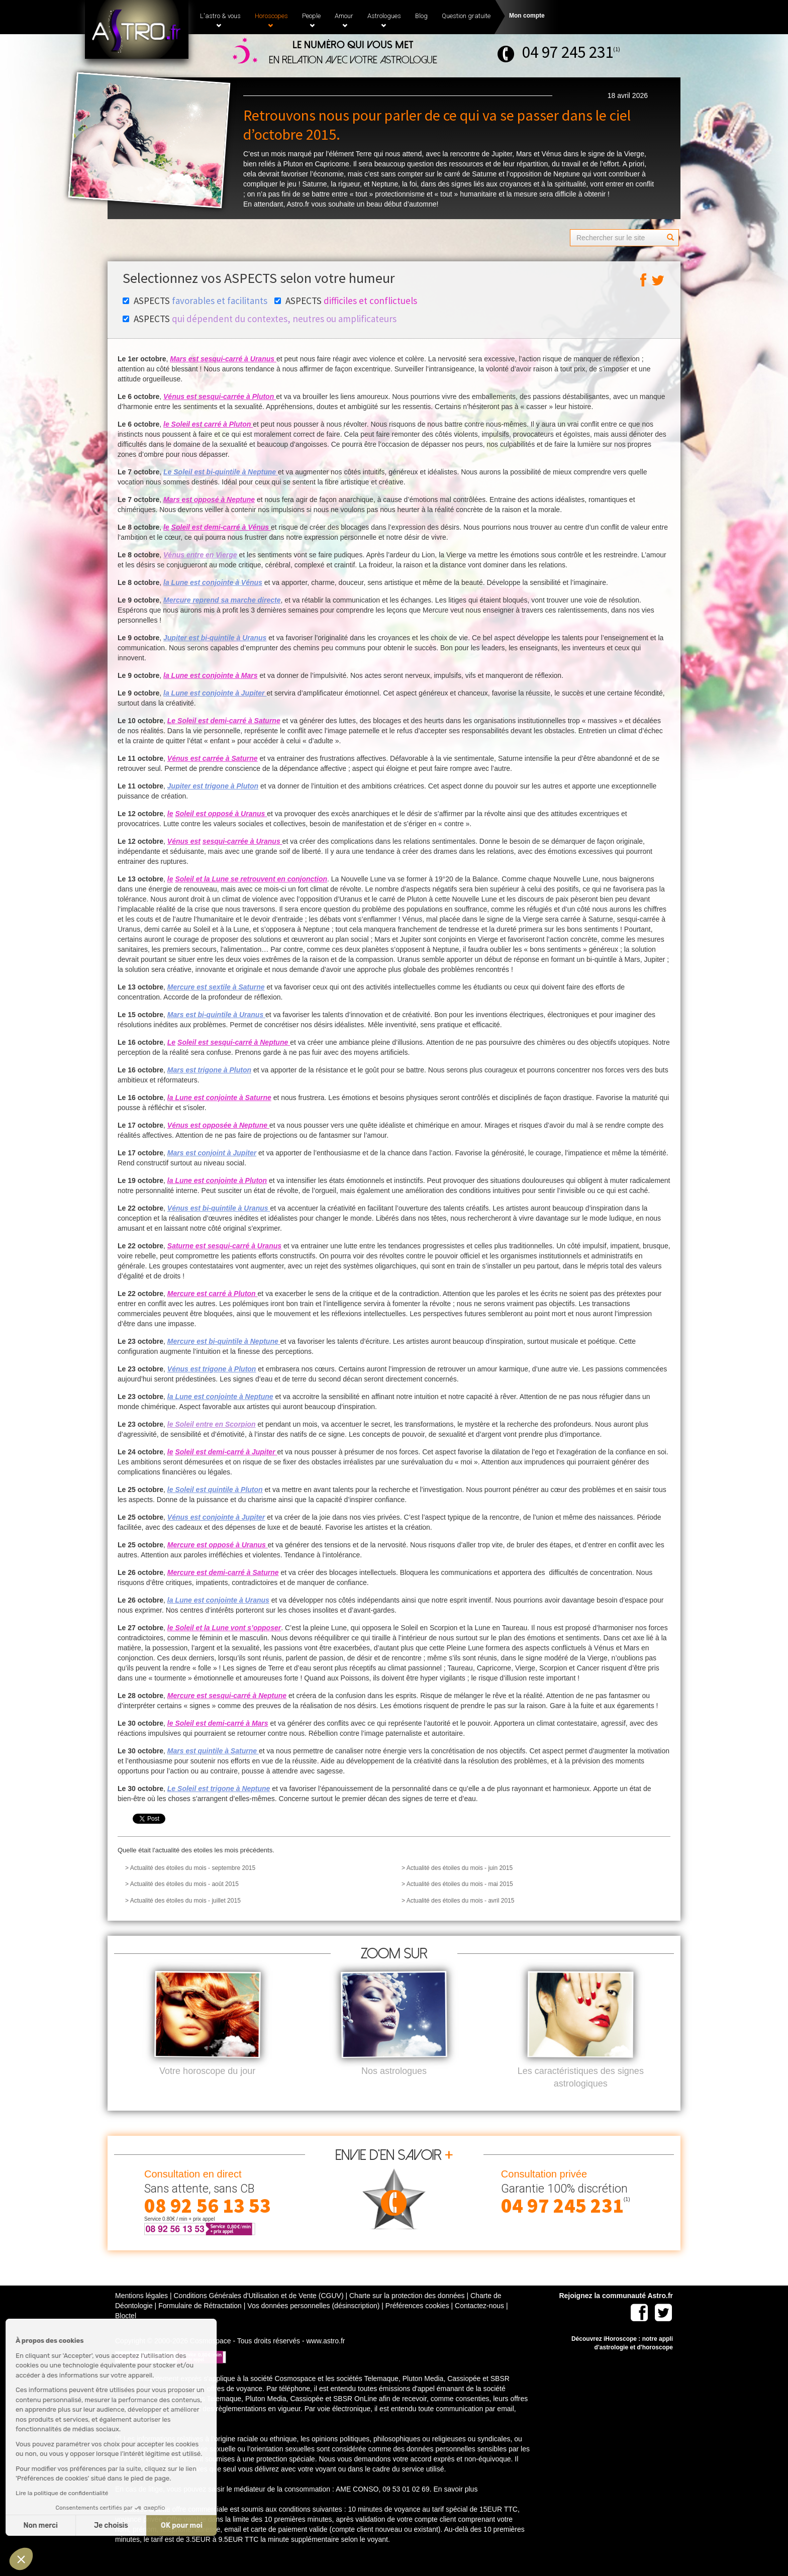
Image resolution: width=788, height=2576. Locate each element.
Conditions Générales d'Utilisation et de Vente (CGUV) (258, 2312)
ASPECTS (195, 300)
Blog (421, 16)
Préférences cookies (417, 2322)
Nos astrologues (394, 2088)
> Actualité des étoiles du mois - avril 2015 (458, 1900)
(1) (616, 49)
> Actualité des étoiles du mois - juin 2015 (457, 1867)
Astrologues (384, 20)
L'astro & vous (220, 20)
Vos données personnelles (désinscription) (313, 2322)
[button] (21, 2559)
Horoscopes (271, 20)
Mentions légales (141, 2312)
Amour (344, 20)
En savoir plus (455, 2506)
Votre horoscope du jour (207, 2088)
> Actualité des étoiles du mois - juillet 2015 (183, 1900)
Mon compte (527, 15)
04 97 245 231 (567, 52)
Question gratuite (466, 16)
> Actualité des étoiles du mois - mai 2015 (457, 1884)
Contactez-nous (479, 2322)
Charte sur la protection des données (407, 2312)
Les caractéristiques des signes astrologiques (581, 2094)
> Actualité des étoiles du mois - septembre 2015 (190, 1867)
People (311, 20)
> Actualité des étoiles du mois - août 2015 (182, 1884)
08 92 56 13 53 (207, 2222)
